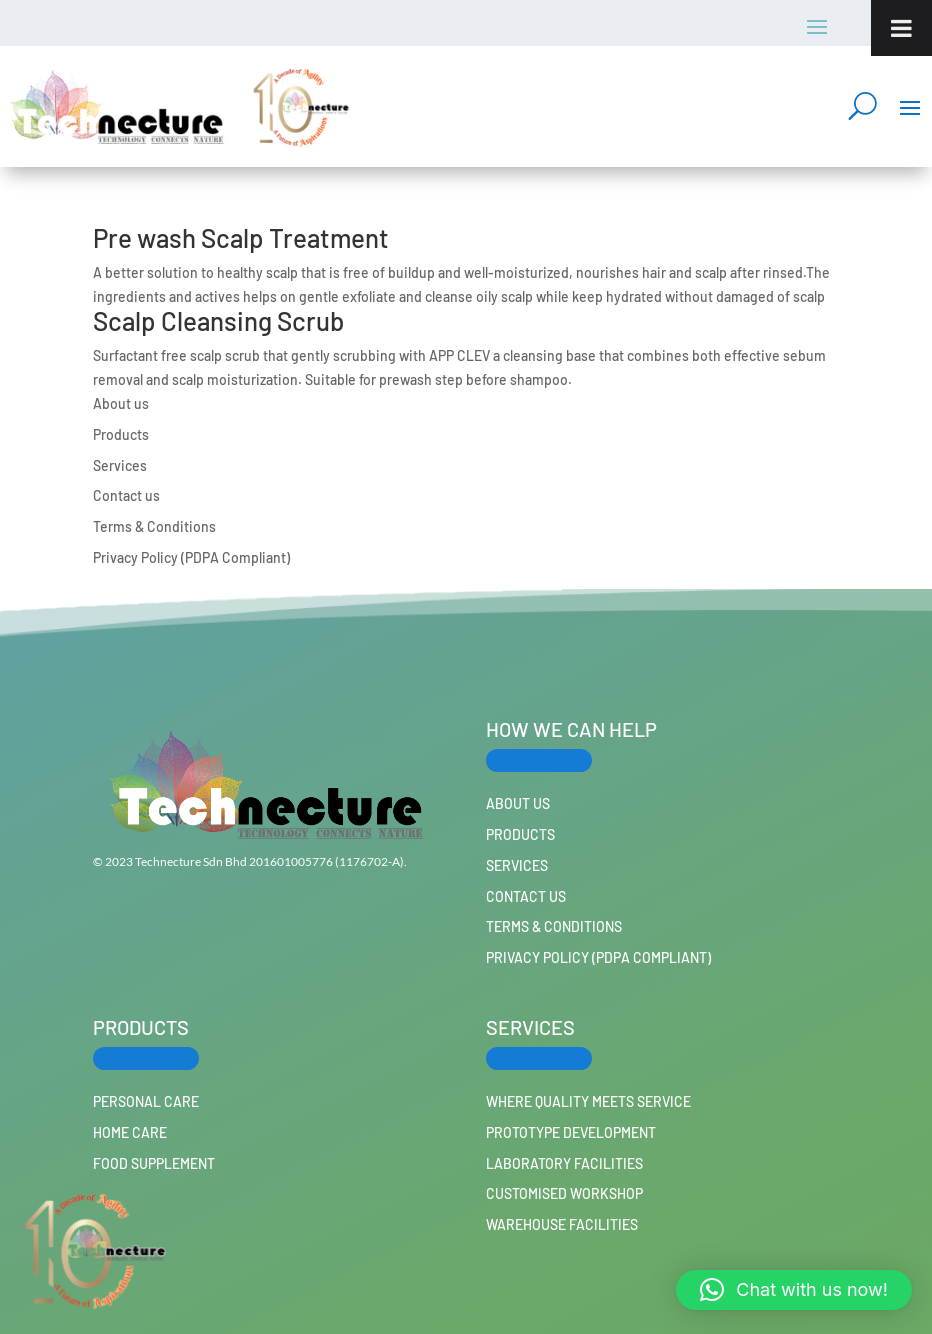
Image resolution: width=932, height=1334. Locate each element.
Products (121, 434)
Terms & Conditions (154, 526)
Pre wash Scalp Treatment (241, 237)
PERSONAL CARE (146, 1101)
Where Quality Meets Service (588, 1101)
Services (120, 465)
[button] (794, 1290)
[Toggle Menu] (901, 28)
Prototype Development (571, 1132)
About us (121, 403)
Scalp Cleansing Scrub (218, 320)
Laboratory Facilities (564, 1163)
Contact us (126, 495)
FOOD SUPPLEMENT (154, 1163)
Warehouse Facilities (562, 1224)
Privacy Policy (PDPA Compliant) (191, 557)
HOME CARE (130, 1132)
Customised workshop (564, 1193)
